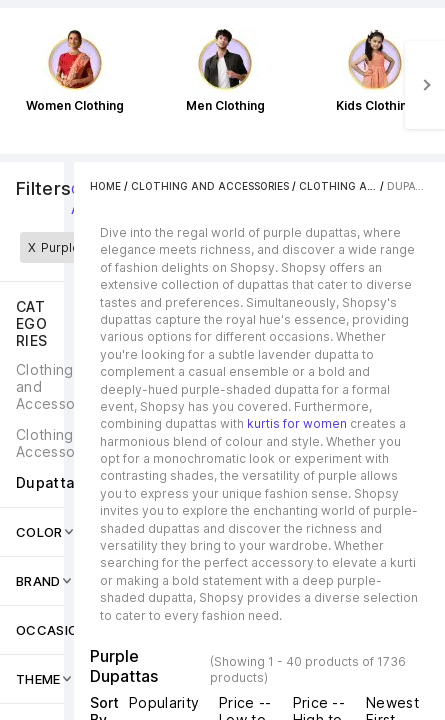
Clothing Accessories (364, 186)
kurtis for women (297, 423)
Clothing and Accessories (210, 186)
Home (105, 186)
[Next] (425, 85)
